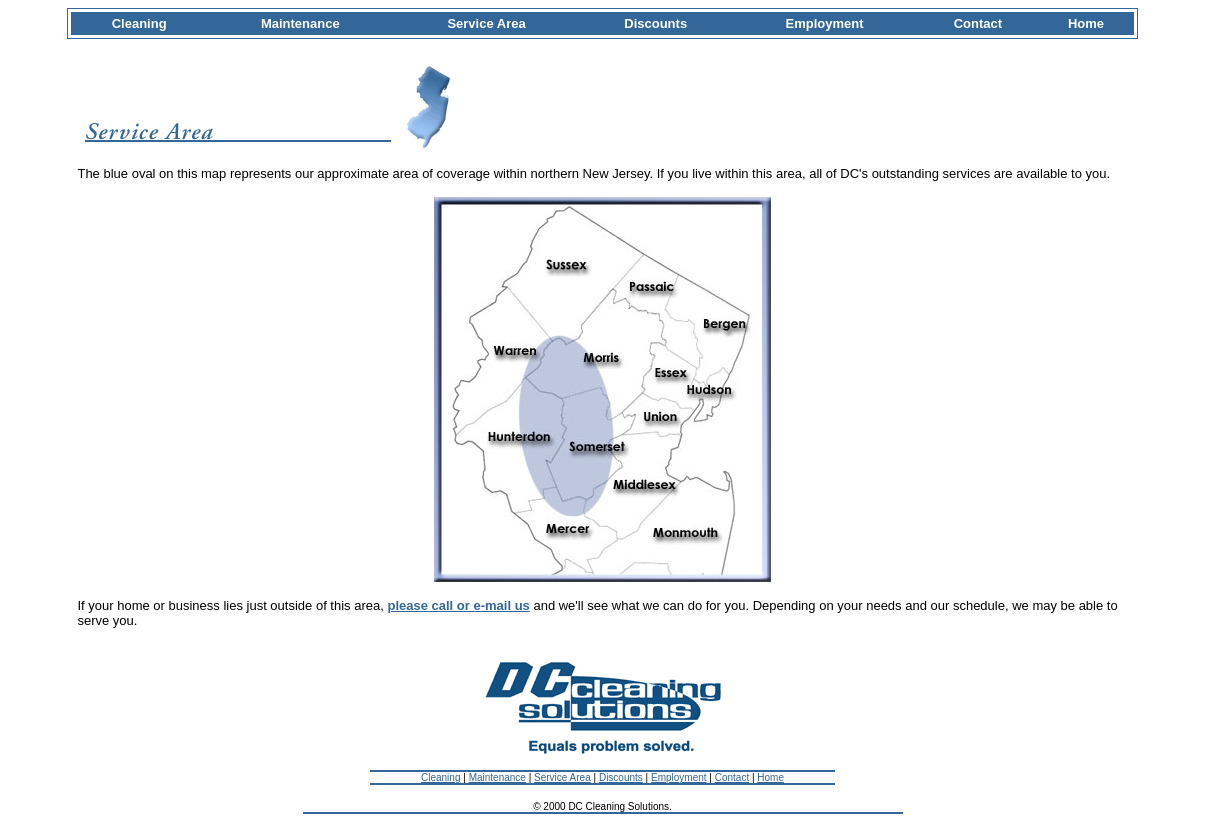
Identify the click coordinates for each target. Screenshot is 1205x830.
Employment (679, 777)
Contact (732, 777)
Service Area (562, 777)
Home (770, 777)
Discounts (621, 777)
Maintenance (497, 777)
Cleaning (440, 777)
